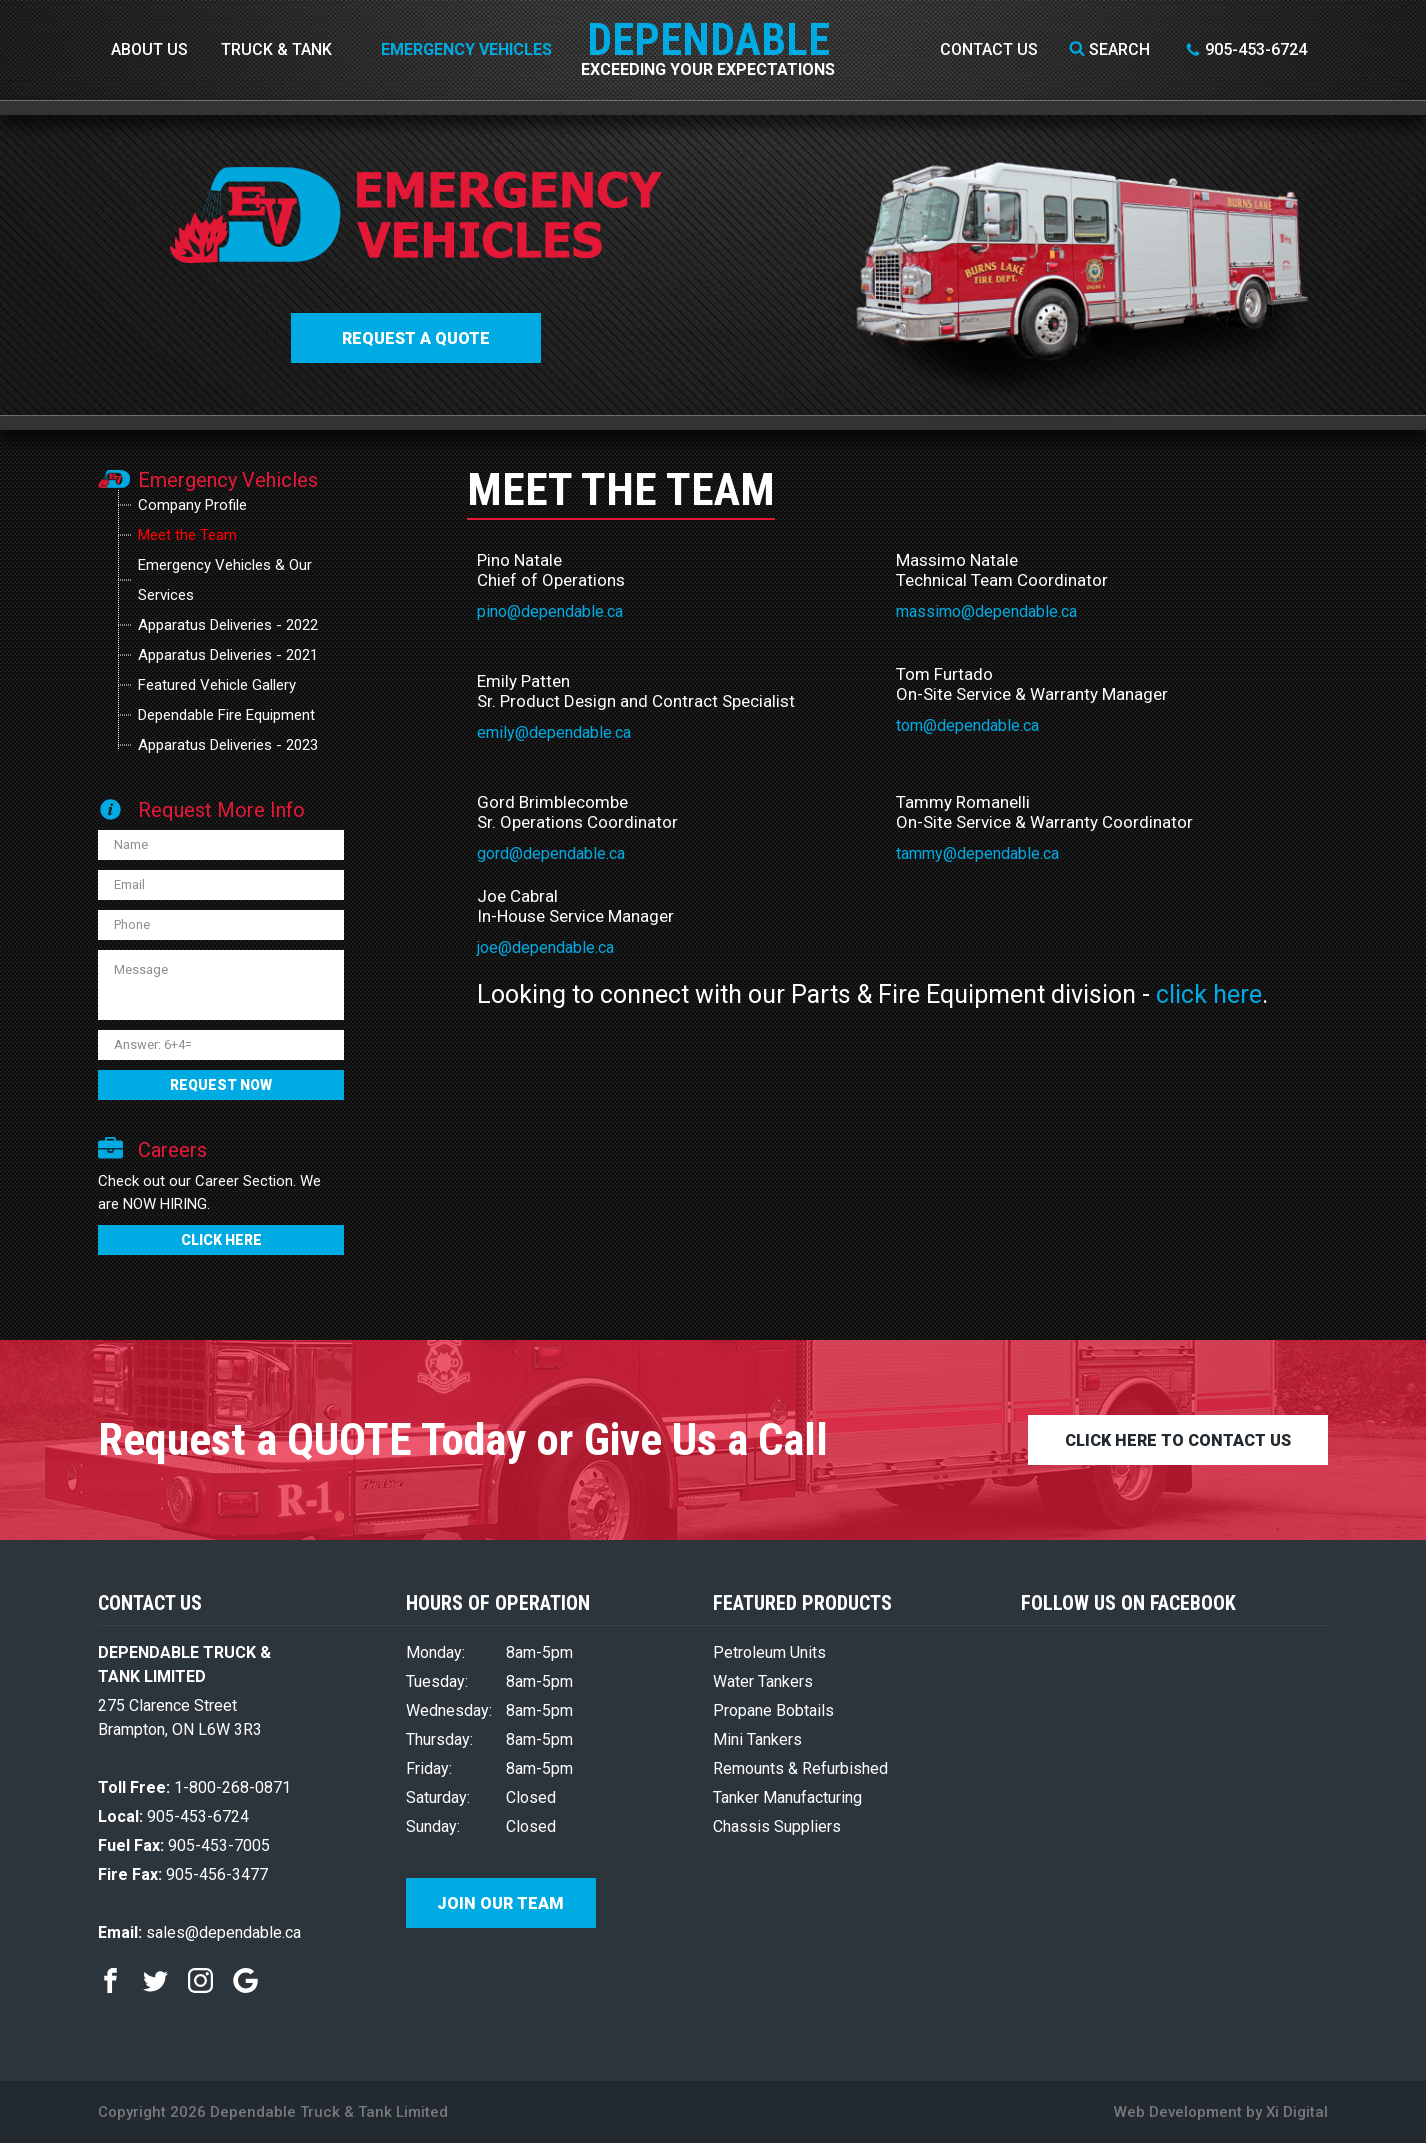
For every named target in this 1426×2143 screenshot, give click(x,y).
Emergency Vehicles (466, 49)
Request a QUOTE (416, 338)
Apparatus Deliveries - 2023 (228, 745)
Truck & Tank (276, 49)
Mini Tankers (757, 1739)
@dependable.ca (573, 732)
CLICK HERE (221, 1240)
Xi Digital (1297, 2112)
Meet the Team (187, 535)
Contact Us (989, 49)
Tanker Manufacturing (787, 1797)
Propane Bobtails (773, 1710)
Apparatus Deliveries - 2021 (228, 655)
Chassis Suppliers (777, 1826)
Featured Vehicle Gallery (217, 685)
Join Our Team (500, 1903)
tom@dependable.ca (967, 725)
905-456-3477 (183, 1874)
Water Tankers (763, 1681)
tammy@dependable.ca (977, 853)
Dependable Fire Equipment (226, 715)
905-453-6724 (1246, 49)
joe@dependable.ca (545, 947)
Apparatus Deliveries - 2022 (228, 625)
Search (1109, 49)
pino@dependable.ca (550, 611)
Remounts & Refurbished (800, 1768)
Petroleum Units (769, 1652)
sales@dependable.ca (199, 1932)
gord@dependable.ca (551, 853)
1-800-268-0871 (194, 1787)
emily (496, 732)
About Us (149, 49)
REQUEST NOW (221, 1085)
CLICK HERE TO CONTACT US (1178, 1440)
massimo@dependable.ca (986, 611)
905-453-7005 (184, 1845)
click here (1209, 994)
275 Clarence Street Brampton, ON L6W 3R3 (180, 1717)
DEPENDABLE (708, 25)
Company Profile (192, 505)
